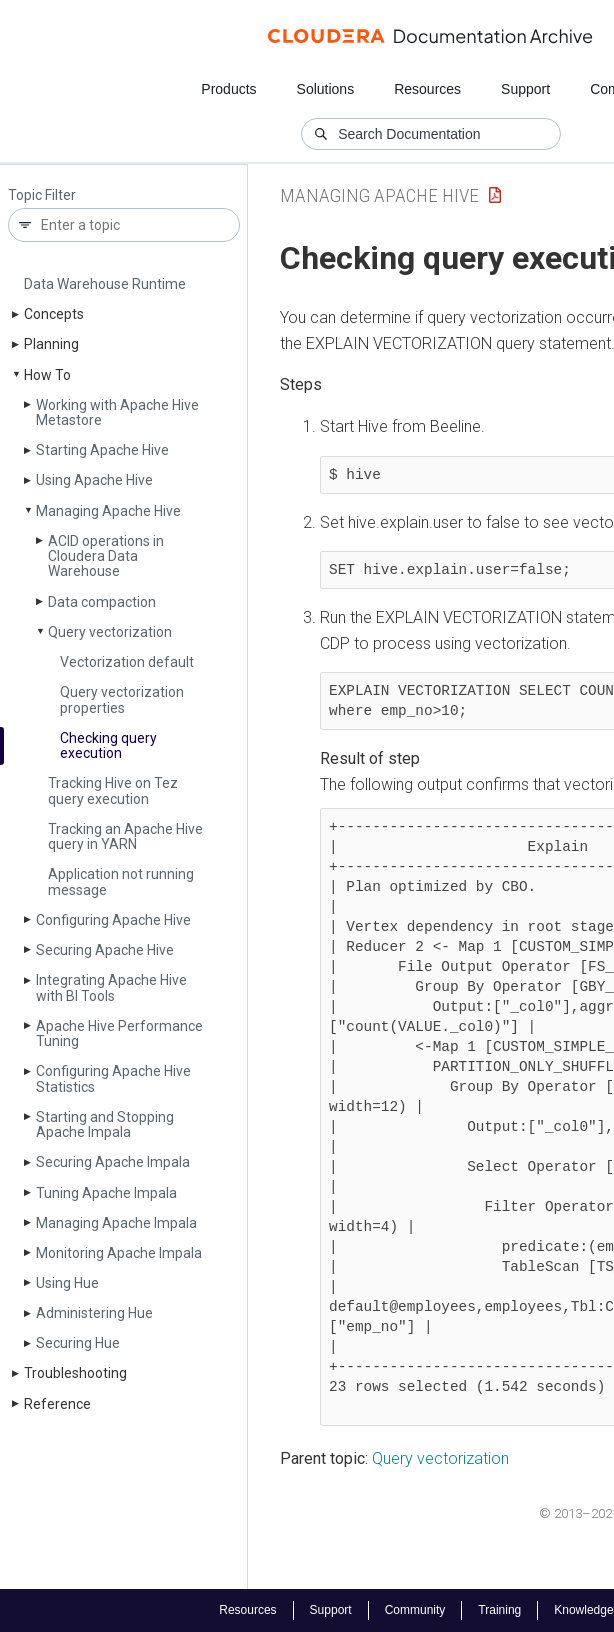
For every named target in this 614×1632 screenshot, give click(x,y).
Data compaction (102, 602)
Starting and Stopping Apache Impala (105, 1124)
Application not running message (121, 881)
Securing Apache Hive (105, 950)
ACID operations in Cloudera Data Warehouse (106, 556)
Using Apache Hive (94, 480)
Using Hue (67, 1283)
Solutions (326, 89)
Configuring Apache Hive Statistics (113, 1078)
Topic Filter (42, 195)
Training (499, 1610)
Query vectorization (110, 632)
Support (525, 89)
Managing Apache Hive (108, 511)
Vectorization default (127, 662)
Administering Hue (94, 1313)
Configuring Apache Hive (113, 920)
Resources (427, 89)
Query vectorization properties (122, 699)
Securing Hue (78, 1343)
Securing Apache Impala (113, 1162)
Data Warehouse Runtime (105, 284)
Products (228, 89)
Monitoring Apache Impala (119, 1253)
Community (415, 1610)
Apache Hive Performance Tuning (119, 1033)
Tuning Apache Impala (106, 1193)
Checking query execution (108, 745)
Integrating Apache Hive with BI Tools (111, 987)
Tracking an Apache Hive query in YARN (125, 836)
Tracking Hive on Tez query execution (113, 790)
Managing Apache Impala (116, 1223)
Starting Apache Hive (102, 450)
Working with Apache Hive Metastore (117, 412)
